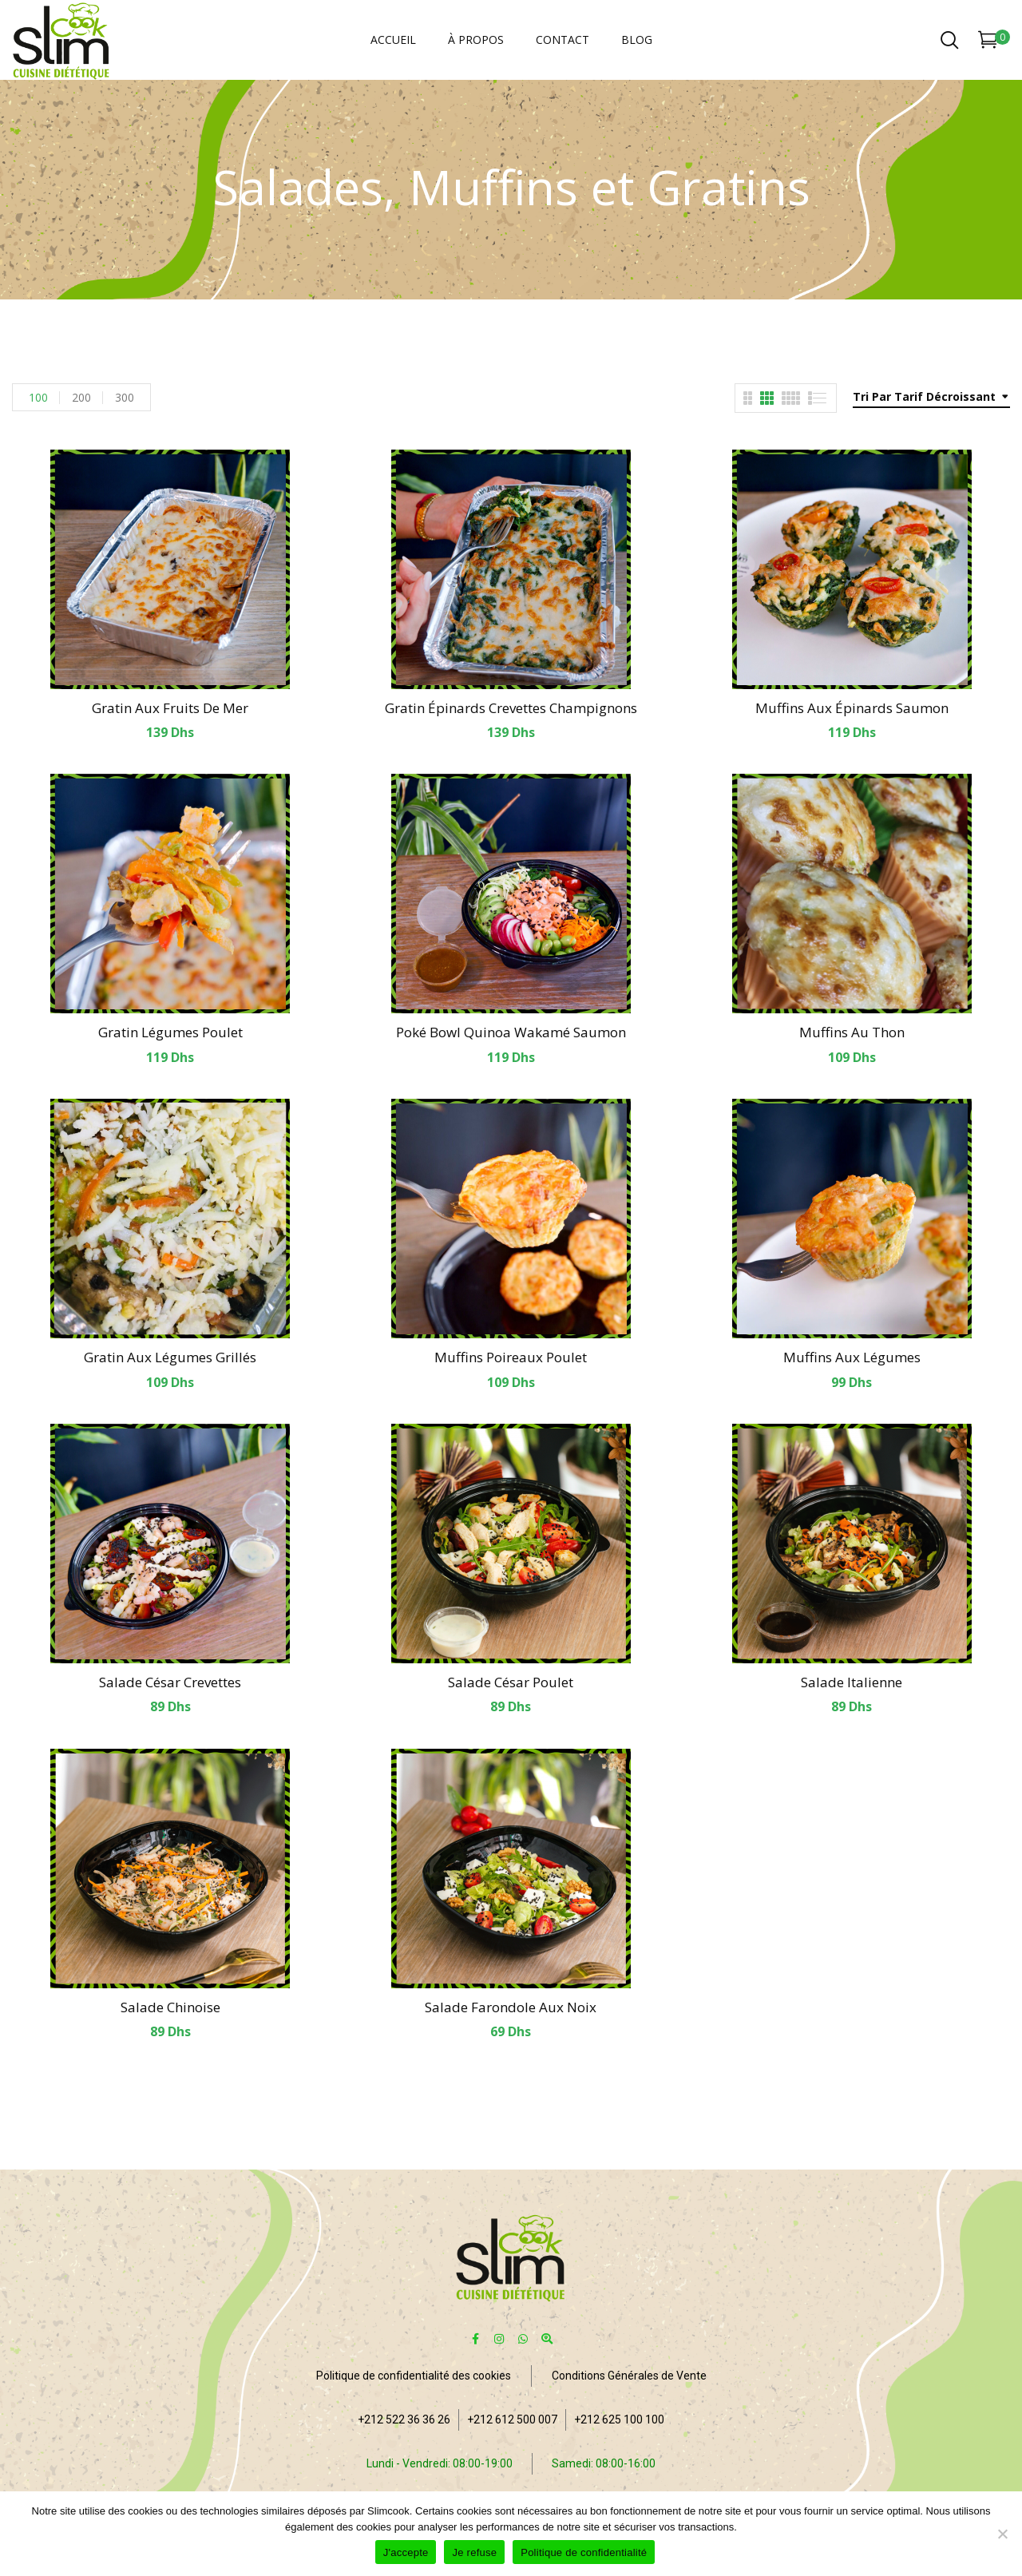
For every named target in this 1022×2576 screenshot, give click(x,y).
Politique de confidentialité (584, 2552)
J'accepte (406, 2552)
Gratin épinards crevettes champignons (511, 708)
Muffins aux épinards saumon (852, 708)
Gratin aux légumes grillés (170, 1357)
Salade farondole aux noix (510, 2007)
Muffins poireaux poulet (510, 1357)
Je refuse (474, 2552)
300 (124, 397)
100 (38, 397)
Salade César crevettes (170, 1682)
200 (81, 397)
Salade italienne (851, 1682)
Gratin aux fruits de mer (170, 708)
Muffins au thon (852, 1032)
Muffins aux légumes (852, 1357)
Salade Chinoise (170, 2007)
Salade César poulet (510, 1682)
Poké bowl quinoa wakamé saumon (511, 1032)
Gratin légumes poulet (170, 1032)
